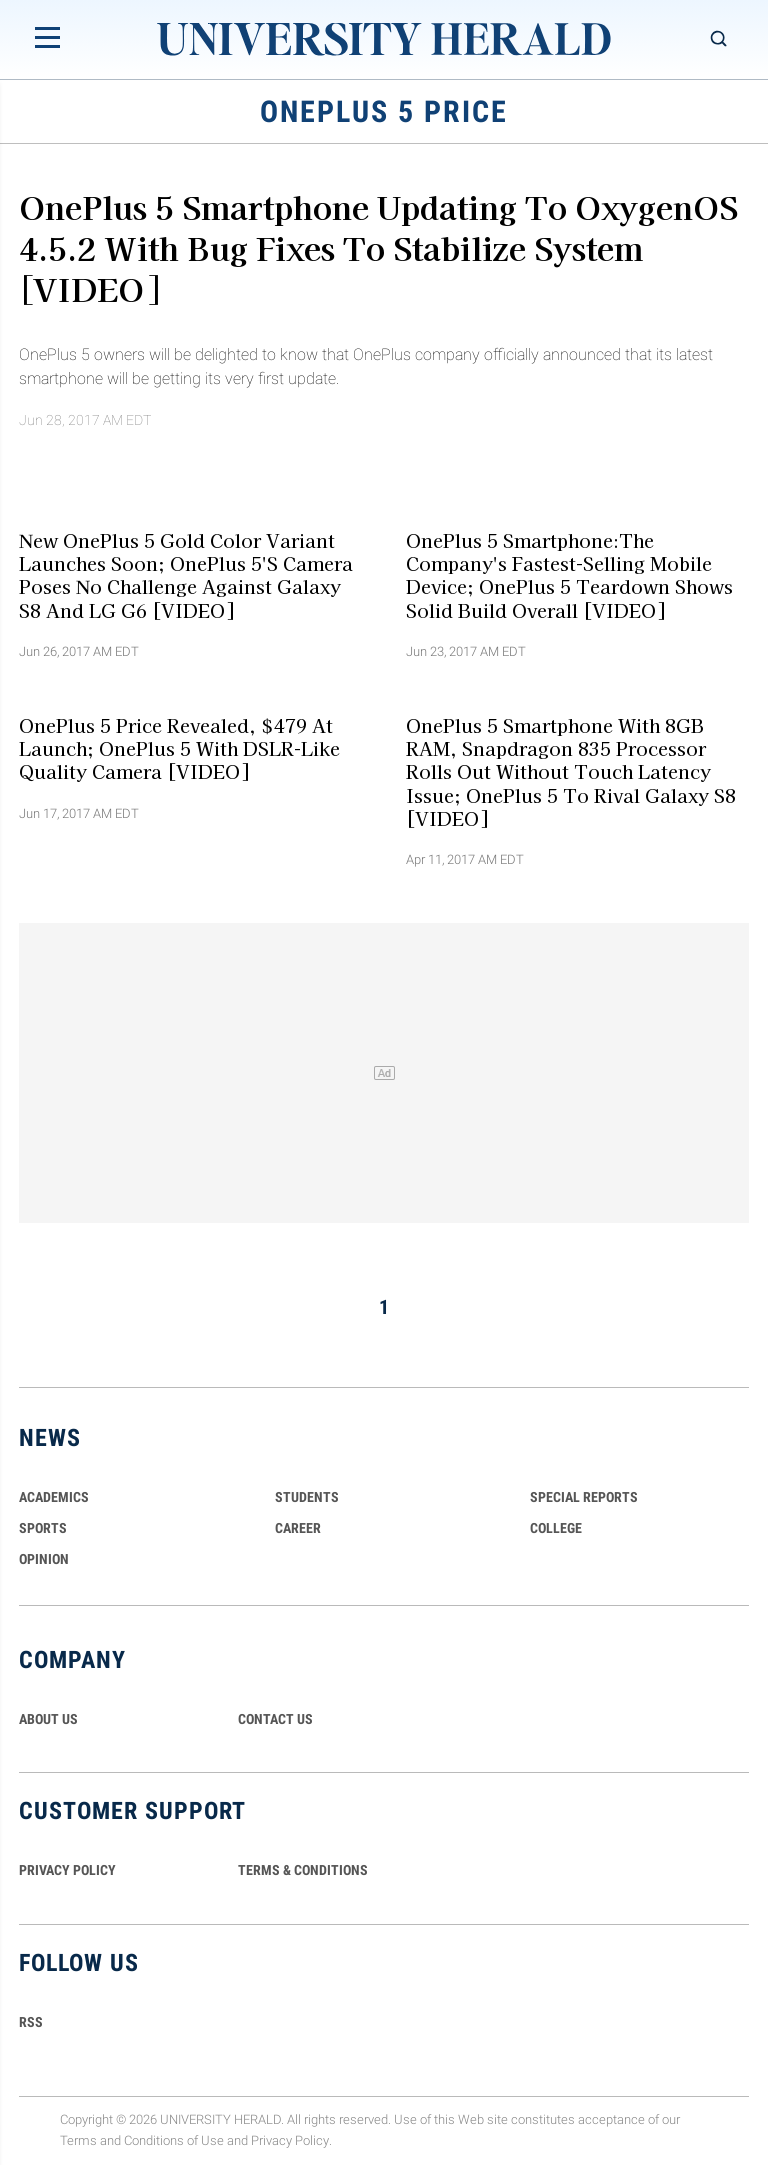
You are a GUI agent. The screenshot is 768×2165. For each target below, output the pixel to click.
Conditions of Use (174, 2140)
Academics (54, 1497)
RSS (31, 2022)
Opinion (44, 1559)
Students (307, 1497)
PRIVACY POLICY (67, 1870)
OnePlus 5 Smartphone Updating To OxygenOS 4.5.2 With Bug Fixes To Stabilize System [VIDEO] (378, 247)
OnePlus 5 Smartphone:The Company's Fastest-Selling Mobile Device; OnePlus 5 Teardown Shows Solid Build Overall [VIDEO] (569, 574)
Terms (78, 2140)
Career (298, 1528)
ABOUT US (48, 1719)
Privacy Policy (290, 2140)
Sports (43, 1528)
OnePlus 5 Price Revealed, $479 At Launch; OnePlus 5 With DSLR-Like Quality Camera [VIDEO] (179, 748)
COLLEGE (556, 1528)
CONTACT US (275, 1719)
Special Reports (584, 1497)
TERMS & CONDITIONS (303, 1870)
